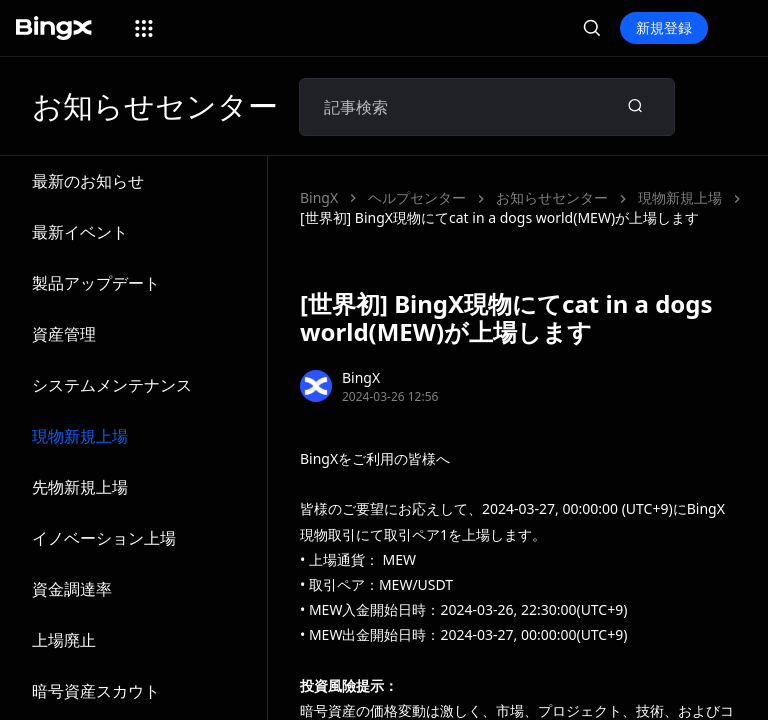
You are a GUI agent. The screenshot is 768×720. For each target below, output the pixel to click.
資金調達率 (72, 589)
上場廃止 (64, 640)
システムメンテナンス (112, 385)
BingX (319, 197)
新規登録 (664, 27)
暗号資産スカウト (96, 691)
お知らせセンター (552, 197)
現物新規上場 (80, 436)
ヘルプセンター (417, 197)
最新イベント (80, 232)
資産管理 (64, 334)
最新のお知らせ (88, 181)
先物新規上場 (80, 487)
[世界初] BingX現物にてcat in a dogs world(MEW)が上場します (499, 217)
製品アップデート (96, 283)
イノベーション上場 (104, 538)
